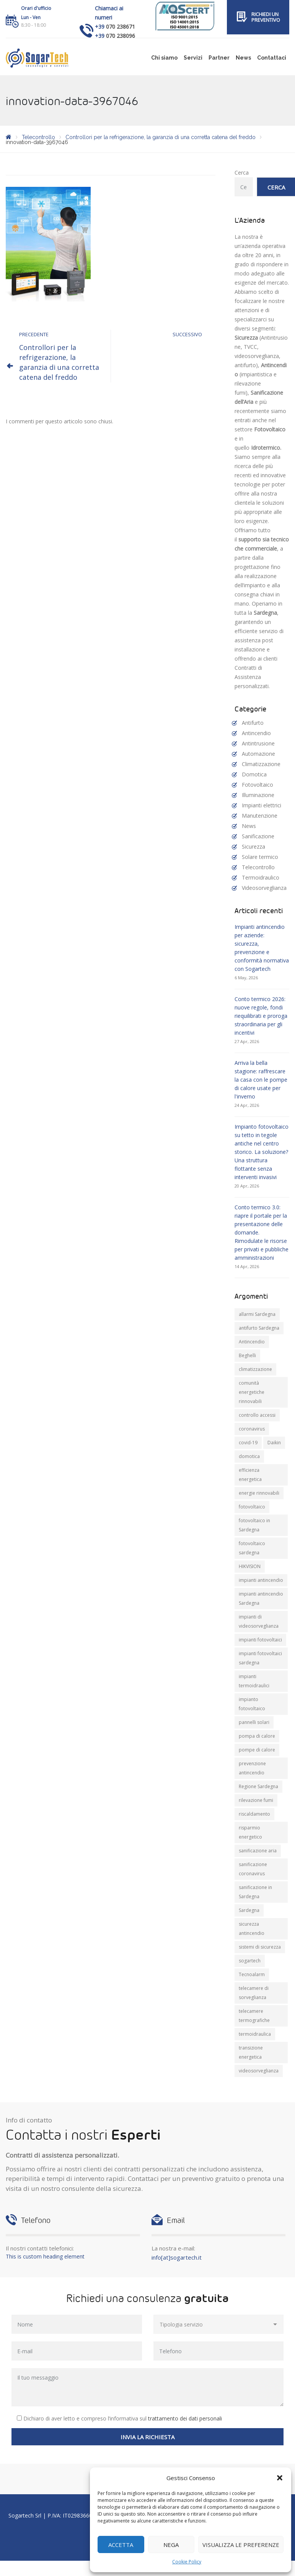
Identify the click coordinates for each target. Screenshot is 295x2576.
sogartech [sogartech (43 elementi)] (250, 1960)
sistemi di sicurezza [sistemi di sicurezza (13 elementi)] (260, 1947)
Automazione (258, 753)
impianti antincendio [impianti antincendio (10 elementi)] (261, 1580)
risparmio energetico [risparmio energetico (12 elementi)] (250, 1832)
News (243, 58)
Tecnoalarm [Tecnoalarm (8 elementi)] (252, 1974)
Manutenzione (259, 815)
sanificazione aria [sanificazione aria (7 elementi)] (258, 1850)
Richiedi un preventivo (265, 17)
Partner (219, 58)
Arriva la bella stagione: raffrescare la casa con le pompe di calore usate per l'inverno (261, 1079)
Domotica (254, 774)
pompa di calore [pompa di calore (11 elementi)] (257, 1736)
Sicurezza (253, 846)
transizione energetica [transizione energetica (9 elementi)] (251, 2052)
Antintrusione (258, 743)
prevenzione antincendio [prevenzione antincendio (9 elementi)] (252, 1768)
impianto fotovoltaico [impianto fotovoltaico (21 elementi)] (252, 1704)
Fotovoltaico (257, 784)
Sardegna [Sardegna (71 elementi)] (249, 1910)
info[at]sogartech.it (177, 2257)
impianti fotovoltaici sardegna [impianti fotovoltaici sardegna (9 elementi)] (260, 1658)
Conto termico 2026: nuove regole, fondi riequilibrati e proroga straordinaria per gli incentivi (261, 1015)
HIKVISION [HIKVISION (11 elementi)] (250, 1566)
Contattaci (271, 58)
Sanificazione (258, 836)
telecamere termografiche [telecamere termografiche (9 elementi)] (254, 2016)
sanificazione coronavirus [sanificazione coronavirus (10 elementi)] (253, 1869)
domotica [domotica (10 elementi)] (249, 1456)
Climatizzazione (261, 764)
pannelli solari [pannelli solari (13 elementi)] (254, 1722)
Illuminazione (258, 795)
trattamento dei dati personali (185, 2418)
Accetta (120, 2544)
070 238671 (120, 26)
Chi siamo (164, 58)
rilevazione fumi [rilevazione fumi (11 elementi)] (256, 1800)
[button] (280, 2478)
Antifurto (253, 722)
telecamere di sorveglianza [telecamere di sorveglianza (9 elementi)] (254, 1993)
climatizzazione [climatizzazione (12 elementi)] (255, 1369)
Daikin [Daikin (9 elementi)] (274, 1442)
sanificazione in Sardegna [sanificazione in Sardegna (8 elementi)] (255, 1892)
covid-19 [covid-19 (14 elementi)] (248, 1442)
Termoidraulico (260, 877)
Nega (171, 2544)
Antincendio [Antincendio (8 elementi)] (252, 1341)
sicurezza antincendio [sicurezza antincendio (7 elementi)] (251, 1928)
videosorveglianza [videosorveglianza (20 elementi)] (259, 2070)
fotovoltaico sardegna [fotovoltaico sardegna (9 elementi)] (252, 1548)
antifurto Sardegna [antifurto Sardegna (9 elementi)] (259, 1328)
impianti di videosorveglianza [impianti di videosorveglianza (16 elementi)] (259, 1621)
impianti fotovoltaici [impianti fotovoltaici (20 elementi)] (260, 1639)
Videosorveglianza (264, 887)
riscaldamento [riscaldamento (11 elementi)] (254, 1814)
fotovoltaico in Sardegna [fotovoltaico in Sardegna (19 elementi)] (254, 1525)
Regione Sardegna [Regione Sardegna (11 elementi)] (258, 1786)
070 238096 (120, 35)
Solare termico (260, 856)
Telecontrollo (258, 867)
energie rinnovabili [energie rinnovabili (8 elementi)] (259, 1493)
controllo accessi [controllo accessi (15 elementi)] (257, 1415)
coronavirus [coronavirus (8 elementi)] (252, 1429)
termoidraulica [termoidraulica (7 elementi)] (255, 2034)
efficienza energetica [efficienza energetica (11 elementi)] (250, 1474)
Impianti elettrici (261, 805)
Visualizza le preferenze (240, 2544)
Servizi (193, 58)
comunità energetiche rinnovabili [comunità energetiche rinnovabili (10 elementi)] (251, 1392)
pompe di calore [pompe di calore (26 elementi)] (257, 1749)
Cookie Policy (186, 2561)
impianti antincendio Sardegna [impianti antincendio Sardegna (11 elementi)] (261, 1598)
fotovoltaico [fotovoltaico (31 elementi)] (252, 1506)
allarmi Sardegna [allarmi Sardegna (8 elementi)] (257, 1314)
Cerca (242, 172)
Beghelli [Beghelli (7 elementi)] (247, 1355)
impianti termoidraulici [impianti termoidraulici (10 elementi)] (254, 1681)
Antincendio (256, 733)
